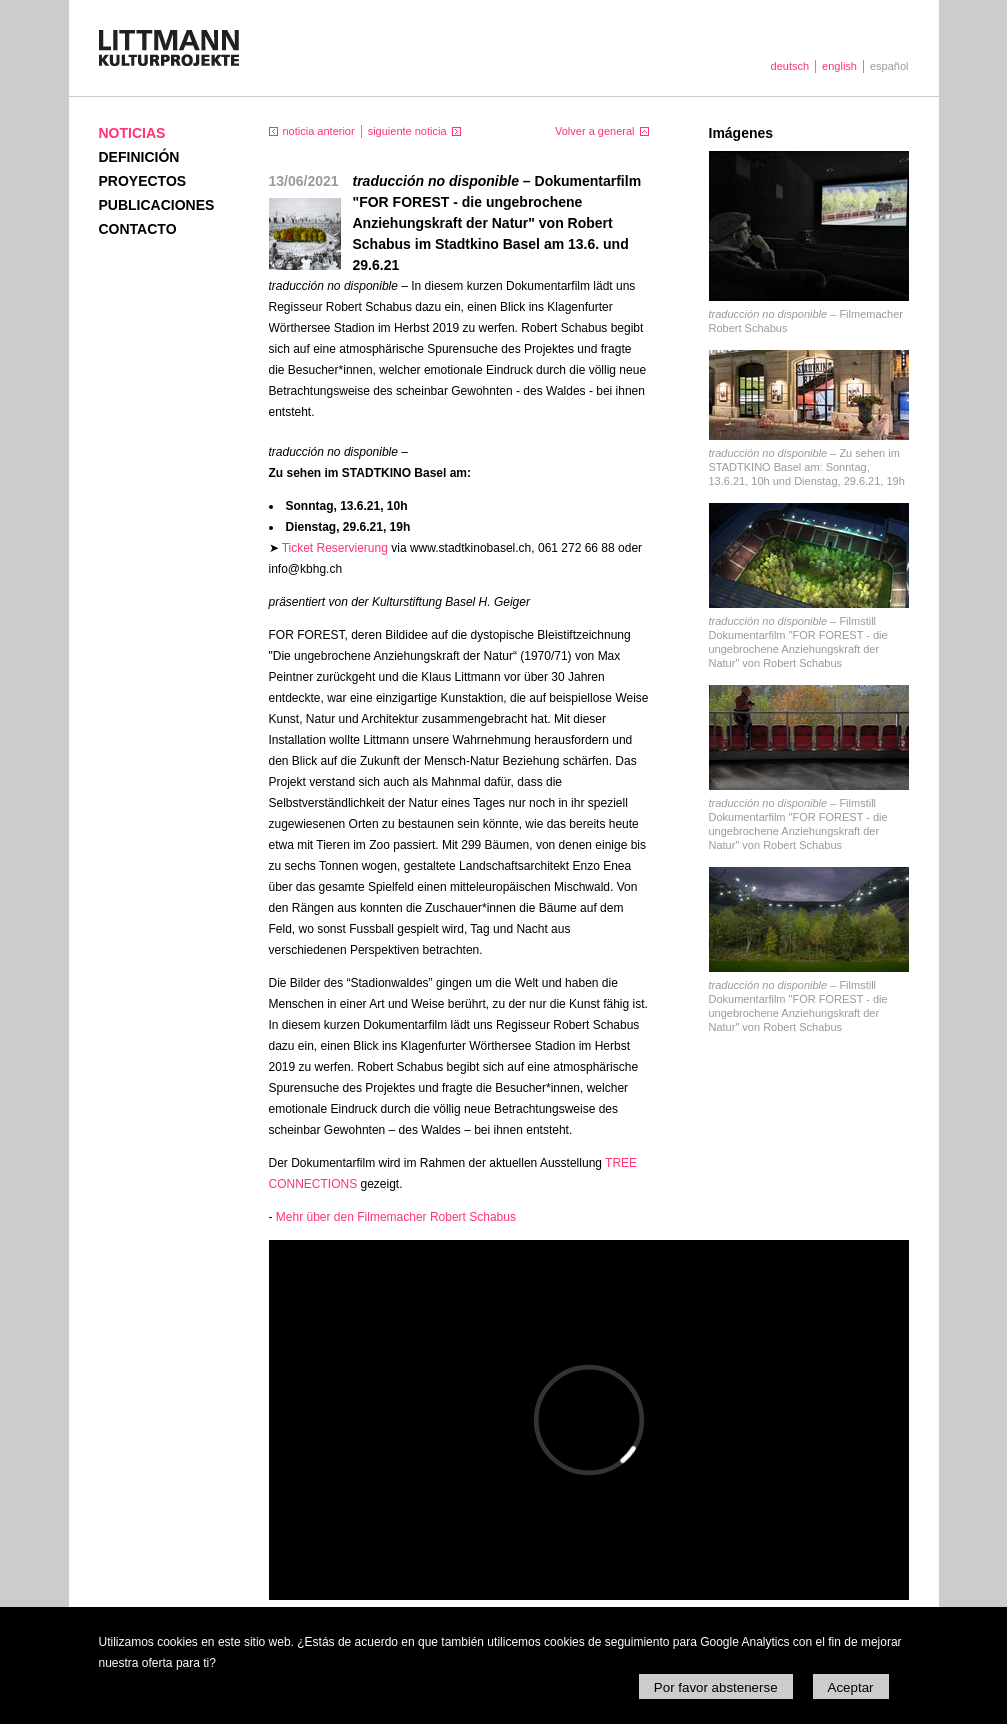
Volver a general (595, 131)
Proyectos (143, 181)
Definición (139, 157)
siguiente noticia (407, 131)
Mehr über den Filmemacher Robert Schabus (396, 1217)
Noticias (132, 133)
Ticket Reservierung (335, 548)
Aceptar (851, 1687)
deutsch (790, 66)
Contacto (138, 229)
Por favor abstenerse (716, 1687)
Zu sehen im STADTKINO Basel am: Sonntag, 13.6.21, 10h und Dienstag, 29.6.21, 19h (807, 467)
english (839, 66)
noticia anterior (319, 131)
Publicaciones (157, 205)
